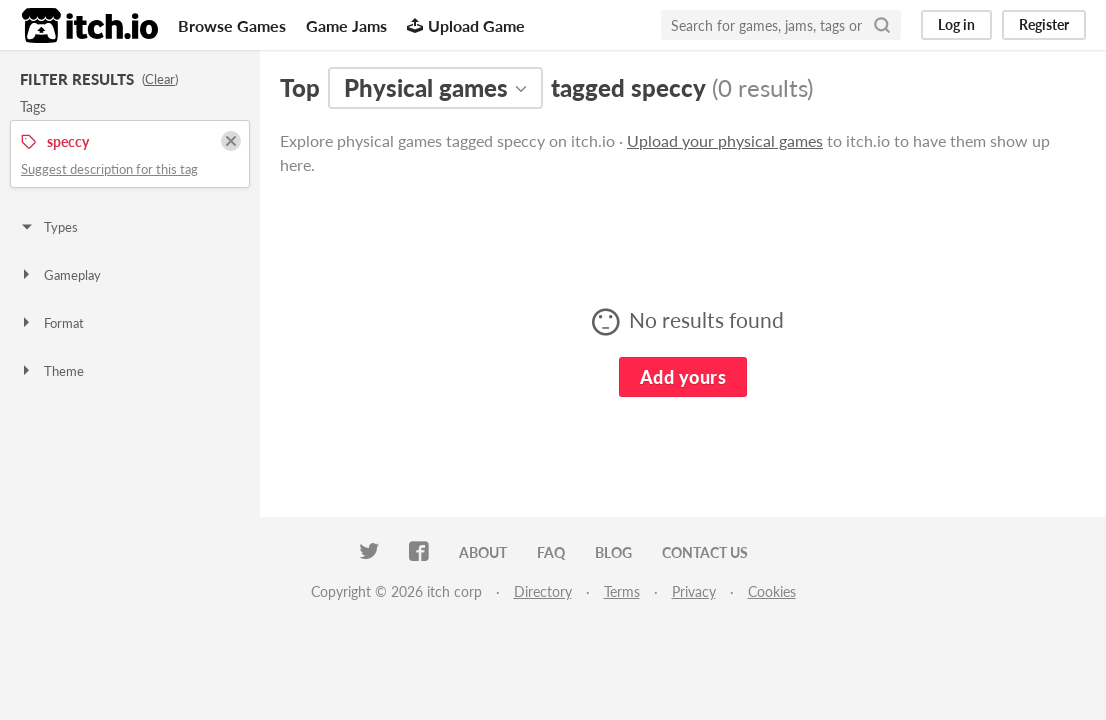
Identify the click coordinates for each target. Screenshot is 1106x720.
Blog (613, 552)
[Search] (882, 25)
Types (48, 227)
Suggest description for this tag (109, 169)
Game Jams (346, 25)
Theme (51, 371)
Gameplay (60, 275)
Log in (956, 24)
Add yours (683, 377)
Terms (622, 591)
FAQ (551, 552)
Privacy (694, 591)
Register (1044, 24)
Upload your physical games (725, 140)
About (483, 552)
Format (51, 323)
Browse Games (232, 25)
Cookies (772, 591)
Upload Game (466, 25)
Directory (543, 591)
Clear (160, 79)
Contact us (705, 552)
